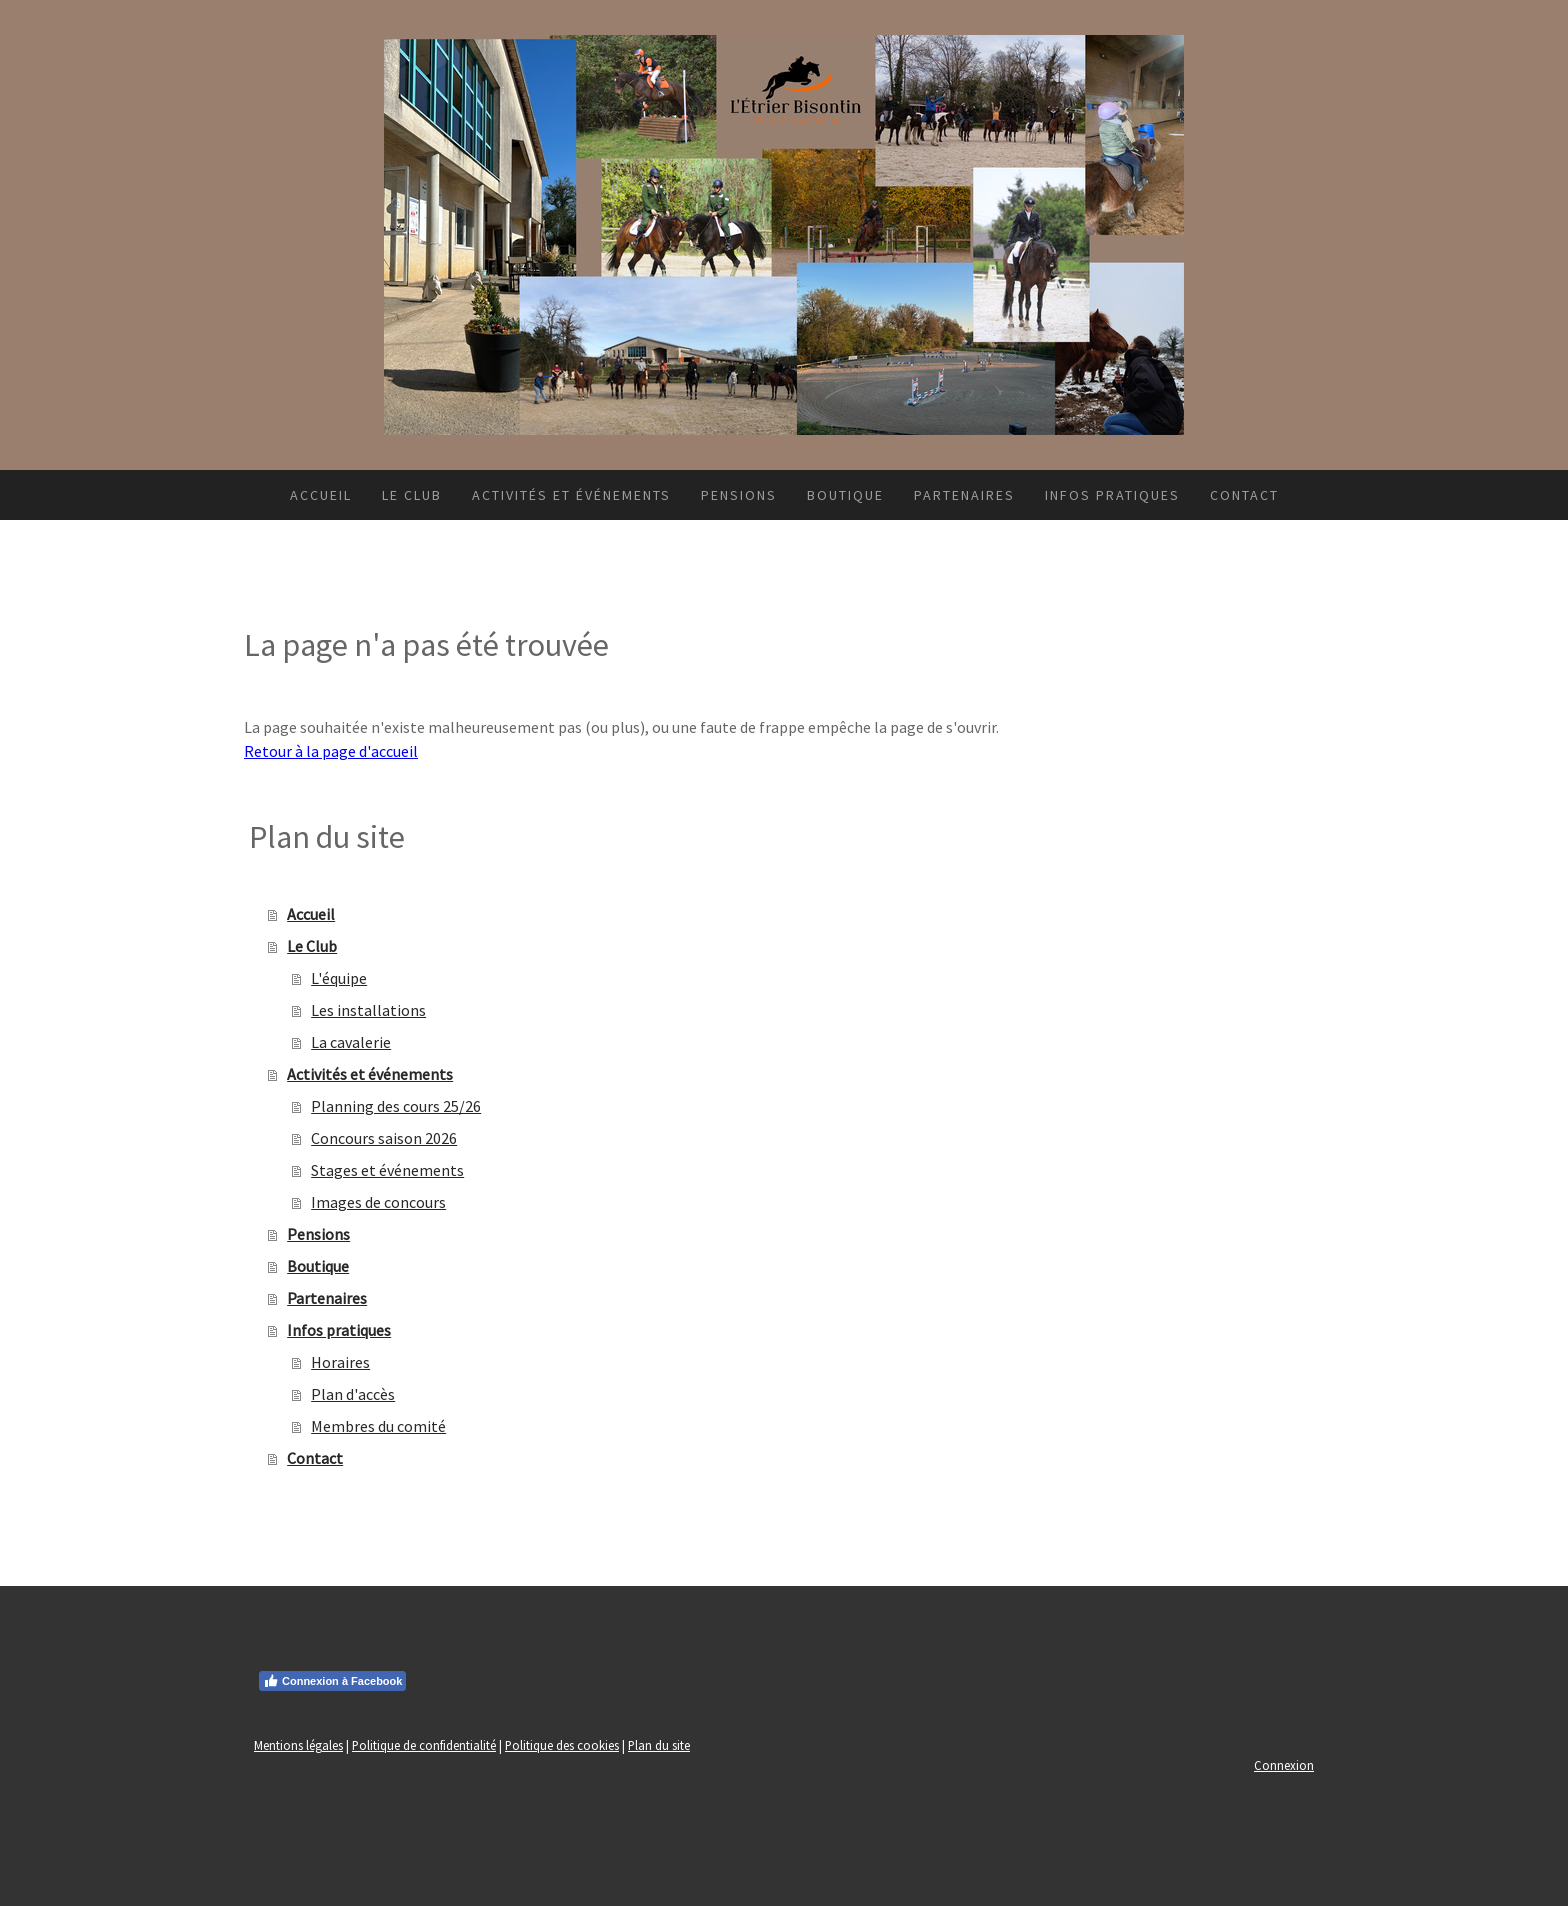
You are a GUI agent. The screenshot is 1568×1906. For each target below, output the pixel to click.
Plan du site (659, 1745)
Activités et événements (571, 495)
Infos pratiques (1112, 495)
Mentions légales (298, 1745)
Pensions (739, 495)
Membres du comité (378, 1426)
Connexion (1284, 1765)
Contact (1244, 495)
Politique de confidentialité (424, 1745)
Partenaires (964, 495)
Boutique (845, 495)
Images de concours (378, 1202)
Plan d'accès (353, 1394)
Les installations (368, 1010)
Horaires (340, 1362)
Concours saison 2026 (384, 1138)
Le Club (412, 495)
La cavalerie (351, 1042)
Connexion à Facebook (332, 1681)
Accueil (321, 495)
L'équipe (339, 978)
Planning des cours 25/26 (396, 1106)
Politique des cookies (562, 1745)
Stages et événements (387, 1170)
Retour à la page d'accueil (331, 751)
